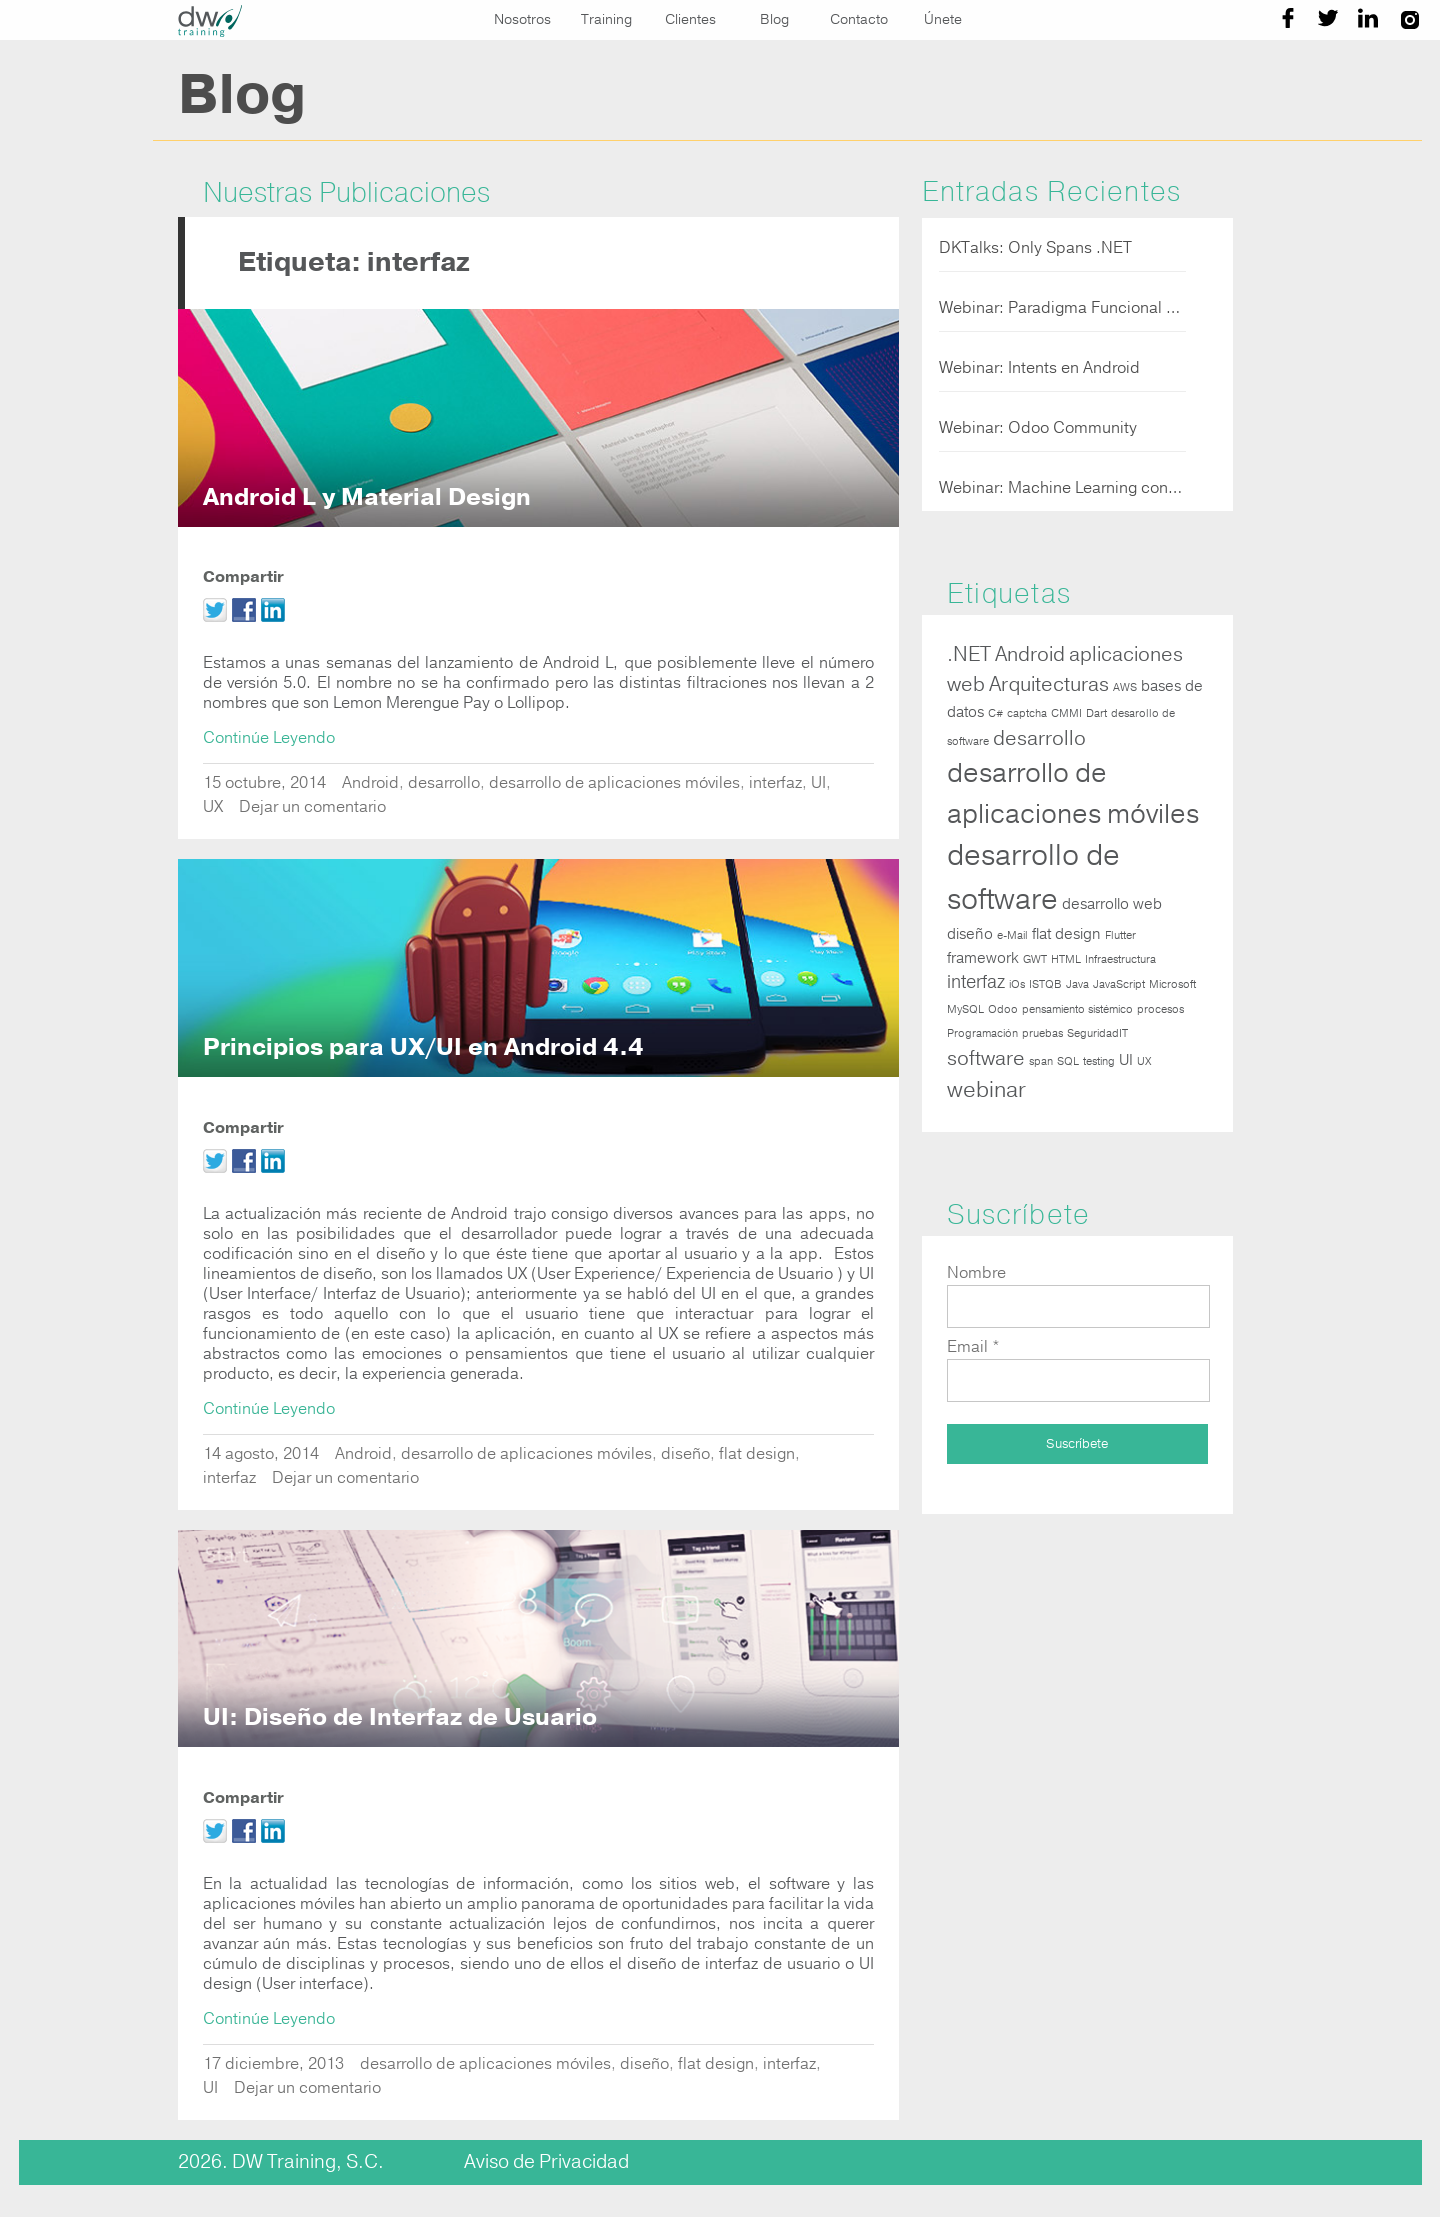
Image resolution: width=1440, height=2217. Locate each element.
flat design (757, 1454)
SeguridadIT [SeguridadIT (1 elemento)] (1097, 1033)
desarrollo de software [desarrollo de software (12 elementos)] (1033, 877)
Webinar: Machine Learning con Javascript (1062, 488)
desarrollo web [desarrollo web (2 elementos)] (1112, 904)
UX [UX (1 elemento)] (1144, 1061)
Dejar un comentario (312, 807)
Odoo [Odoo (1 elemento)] (1003, 1009)
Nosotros (522, 19)
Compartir (243, 577)
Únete (943, 19)
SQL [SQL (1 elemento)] (1068, 1061)
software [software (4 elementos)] (986, 1058)
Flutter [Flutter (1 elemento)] (1120, 935)
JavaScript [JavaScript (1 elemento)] (1119, 984)
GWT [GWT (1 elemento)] (1035, 959)
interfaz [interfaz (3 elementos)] (976, 982)
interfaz (775, 783)
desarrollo (444, 783)
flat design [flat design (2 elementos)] (1066, 934)
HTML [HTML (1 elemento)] (1066, 959)
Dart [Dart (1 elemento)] (1096, 713)
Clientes (690, 19)
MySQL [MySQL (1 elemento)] (965, 1009)
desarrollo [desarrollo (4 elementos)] (1039, 738)
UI (818, 783)
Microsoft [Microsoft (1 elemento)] (1172, 984)
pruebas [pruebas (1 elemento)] (1042, 1033)
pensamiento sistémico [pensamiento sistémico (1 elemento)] (1077, 1009)
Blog (774, 19)
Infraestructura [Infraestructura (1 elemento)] (1120, 959)
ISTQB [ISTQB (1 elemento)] (1045, 984)
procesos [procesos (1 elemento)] (1160, 1009)
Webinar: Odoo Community (1038, 428)
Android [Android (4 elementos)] (1030, 654)
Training (606, 19)
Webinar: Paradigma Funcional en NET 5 (1062, 308)
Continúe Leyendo (269, 738)
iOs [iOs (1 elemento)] (1017, 984)
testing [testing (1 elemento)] (1099, 1061)
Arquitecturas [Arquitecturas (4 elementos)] (1049, 684)
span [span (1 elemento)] (1041, 1061)
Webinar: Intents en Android (1039, 368)
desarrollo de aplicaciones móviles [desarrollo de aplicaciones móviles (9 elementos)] (1073, 793)
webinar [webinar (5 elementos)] (986, 1090)
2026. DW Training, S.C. (281, 2162)
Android (370, 783)
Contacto (859, 19)
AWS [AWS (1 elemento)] (1125, 687)
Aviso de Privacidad (546, 2162)
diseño (685, 1454)
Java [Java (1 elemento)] (1077, 984)
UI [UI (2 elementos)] (1126, 1060)
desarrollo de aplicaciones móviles (614, 783)
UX (213, 807)
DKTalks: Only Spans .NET (1035, 248)
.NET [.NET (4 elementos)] (969, 654)
